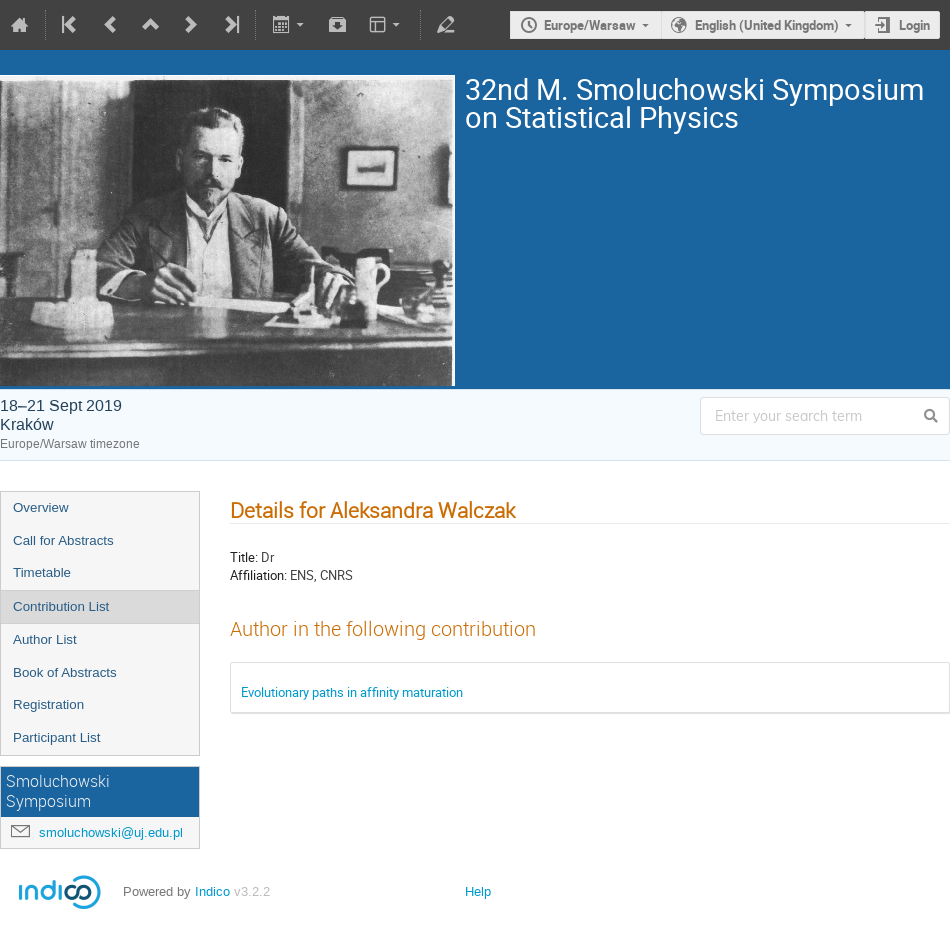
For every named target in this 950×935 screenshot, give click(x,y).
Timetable (42, 572)
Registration (48, 704)
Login (914, 25)
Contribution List (61, 606)
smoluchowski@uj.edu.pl (111, 832)
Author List (45, 639)
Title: (244, 557)
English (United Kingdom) (767, 25)
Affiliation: (258, 575)
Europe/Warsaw (590, 25)
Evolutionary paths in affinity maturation (352, 692)
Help (478, 891)
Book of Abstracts (65, 672)
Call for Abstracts (63, 540)
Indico (212, 891)
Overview (41, 507)
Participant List (56, 737)
